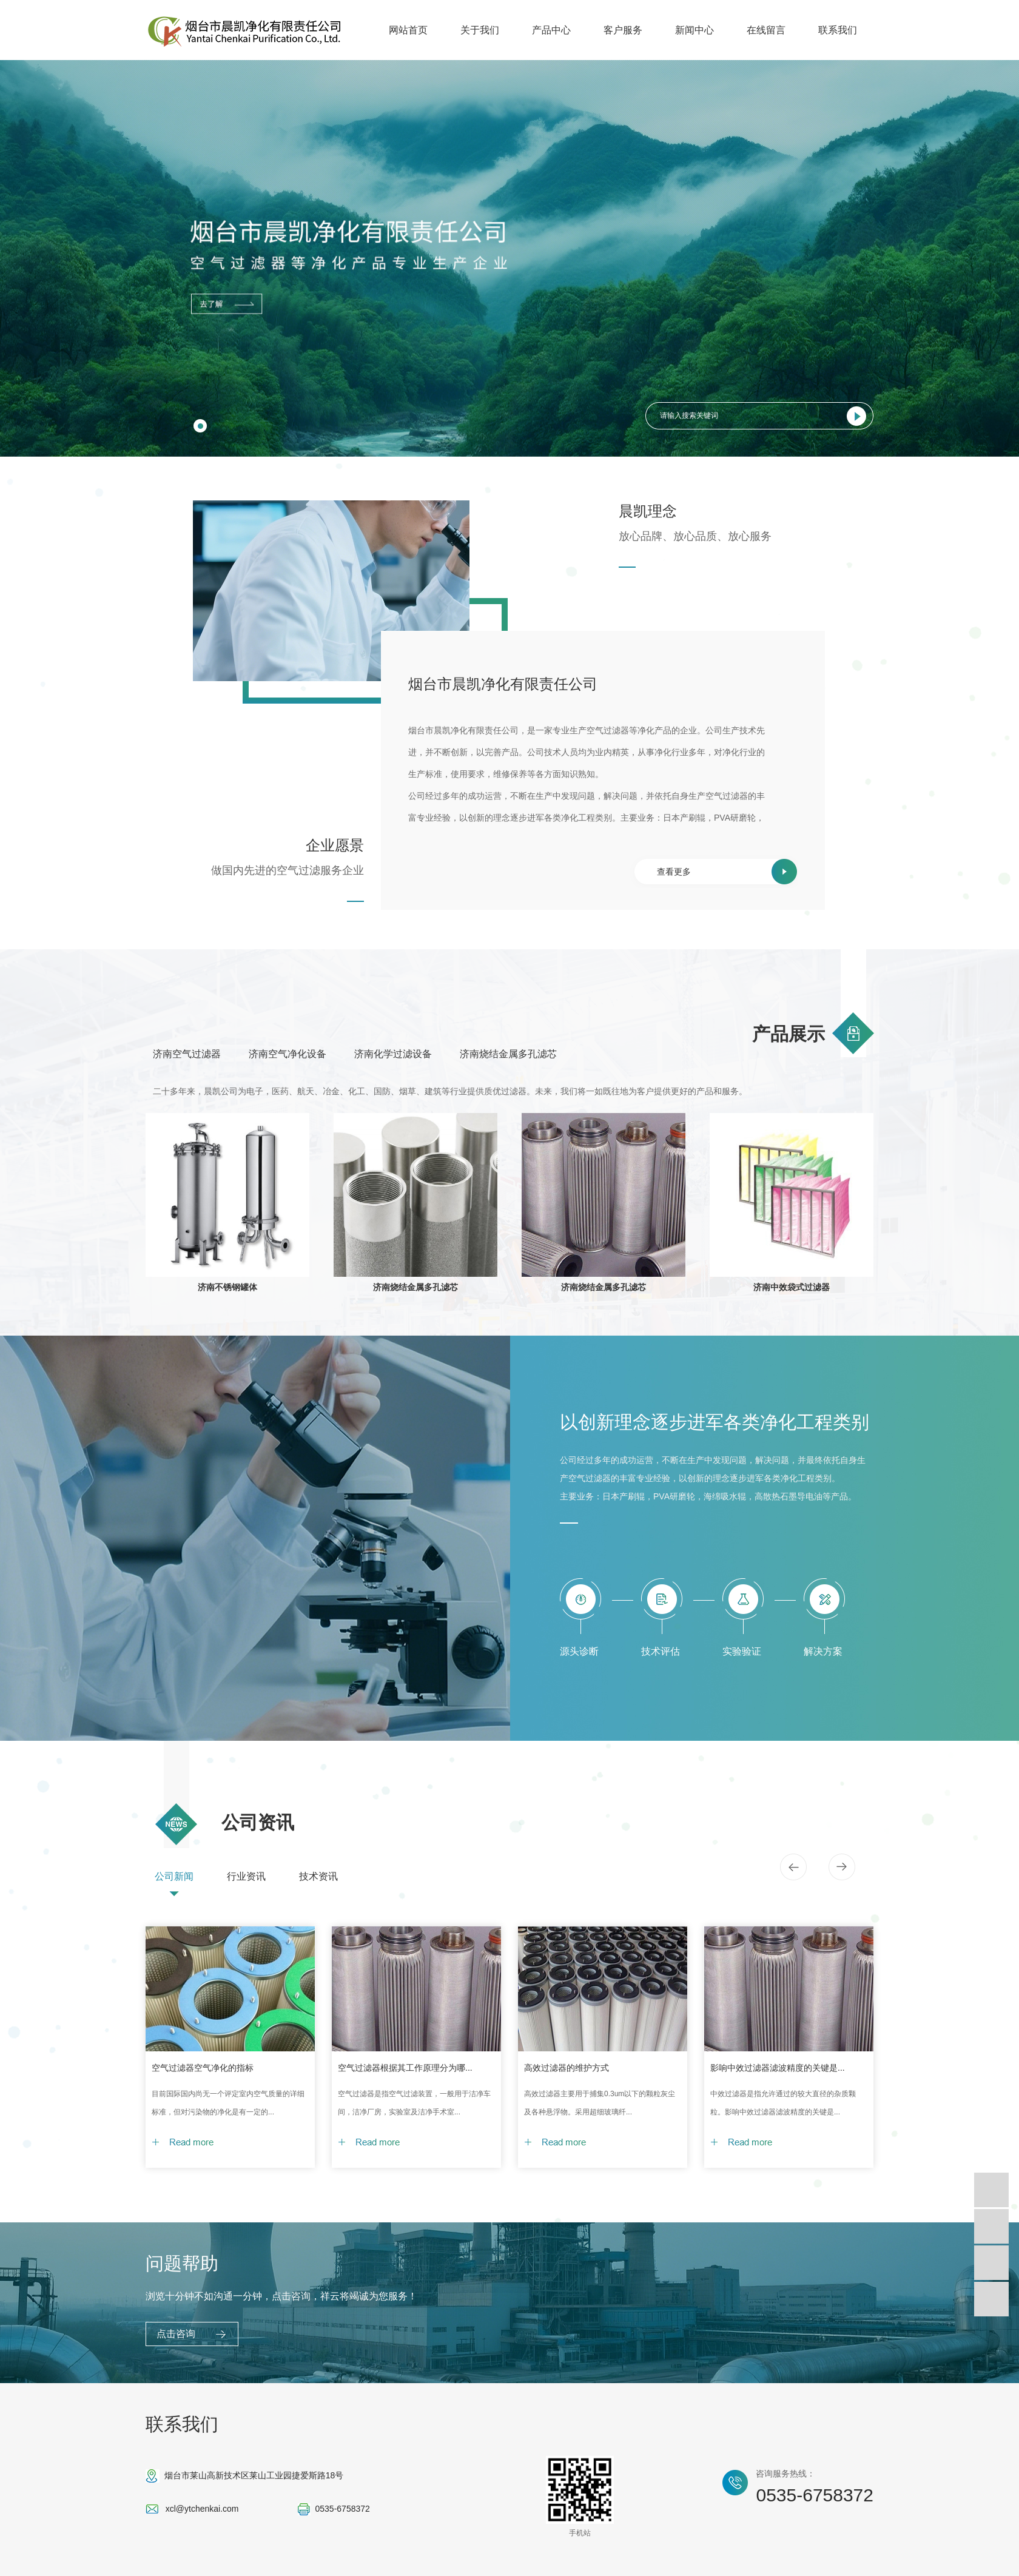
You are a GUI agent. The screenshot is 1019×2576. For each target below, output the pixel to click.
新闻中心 (694, 30)
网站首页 (408, 30)
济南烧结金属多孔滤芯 (508, 1054)
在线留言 (766, 30)
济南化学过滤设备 (393, 1054)
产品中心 (551, 30)
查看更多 (674, 871)
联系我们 (837, 30)
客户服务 (623, 30)
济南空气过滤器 (187, 1054)
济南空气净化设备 (287, 1054)
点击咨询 (175, 2334)
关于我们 (479, 30)
